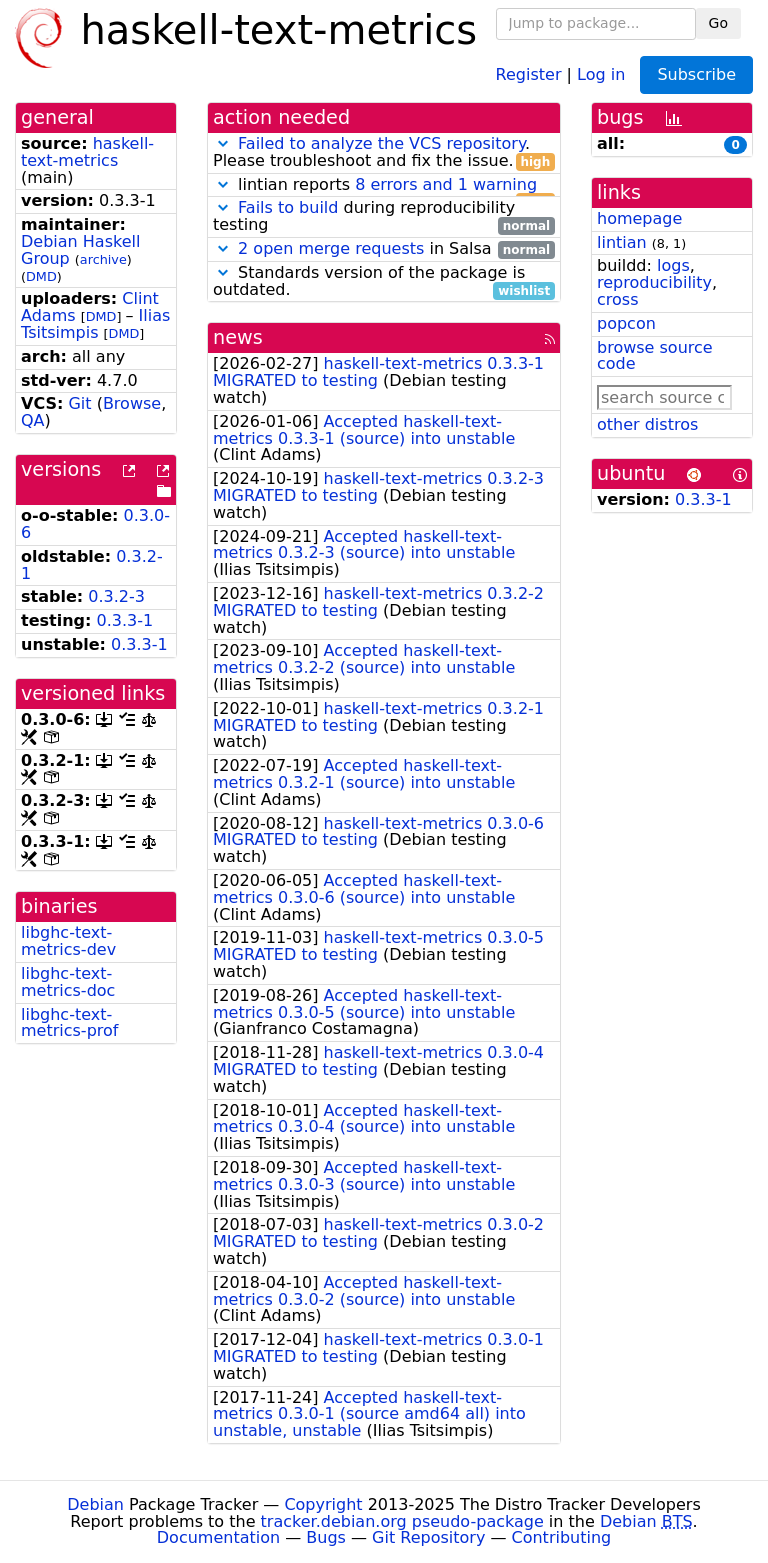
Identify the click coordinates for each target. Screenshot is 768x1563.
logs (673, 265)
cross (617, 299)
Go (718, 23)
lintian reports (384, 185)
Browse (132, 403)
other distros (647, 424)
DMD (41, 276)
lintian (622, 242)
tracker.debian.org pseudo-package (402, 1521)
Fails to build (288, 207)
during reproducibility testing (384, 217)
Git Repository (428, 1537)
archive (103, 259)
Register (529, 73)
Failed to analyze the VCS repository (381, 143)
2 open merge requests (331, 248)
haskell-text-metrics (87, 152)
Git (79, 403)
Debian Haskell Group (80, 250)
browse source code (655, 356)
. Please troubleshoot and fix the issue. (384, 153)
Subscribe (696, 74)
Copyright (323, 1504)
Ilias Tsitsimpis (95, 324)
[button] (223, 143)
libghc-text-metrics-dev (68, 941)
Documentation (218, 1537)
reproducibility (654, 282)
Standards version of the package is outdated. (384, 282)
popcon (626, 323)
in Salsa (384, 249)
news (238, 337)
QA (33, 420)
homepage (639, 218)
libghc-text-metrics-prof (69, 1023)
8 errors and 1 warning (446, 184)
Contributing (562, 1537)
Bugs (326, 1537)
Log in (601, 73)
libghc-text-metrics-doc (68, 982)
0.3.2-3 (116, 596)
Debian (95, 1504)
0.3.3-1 (125, 620)
